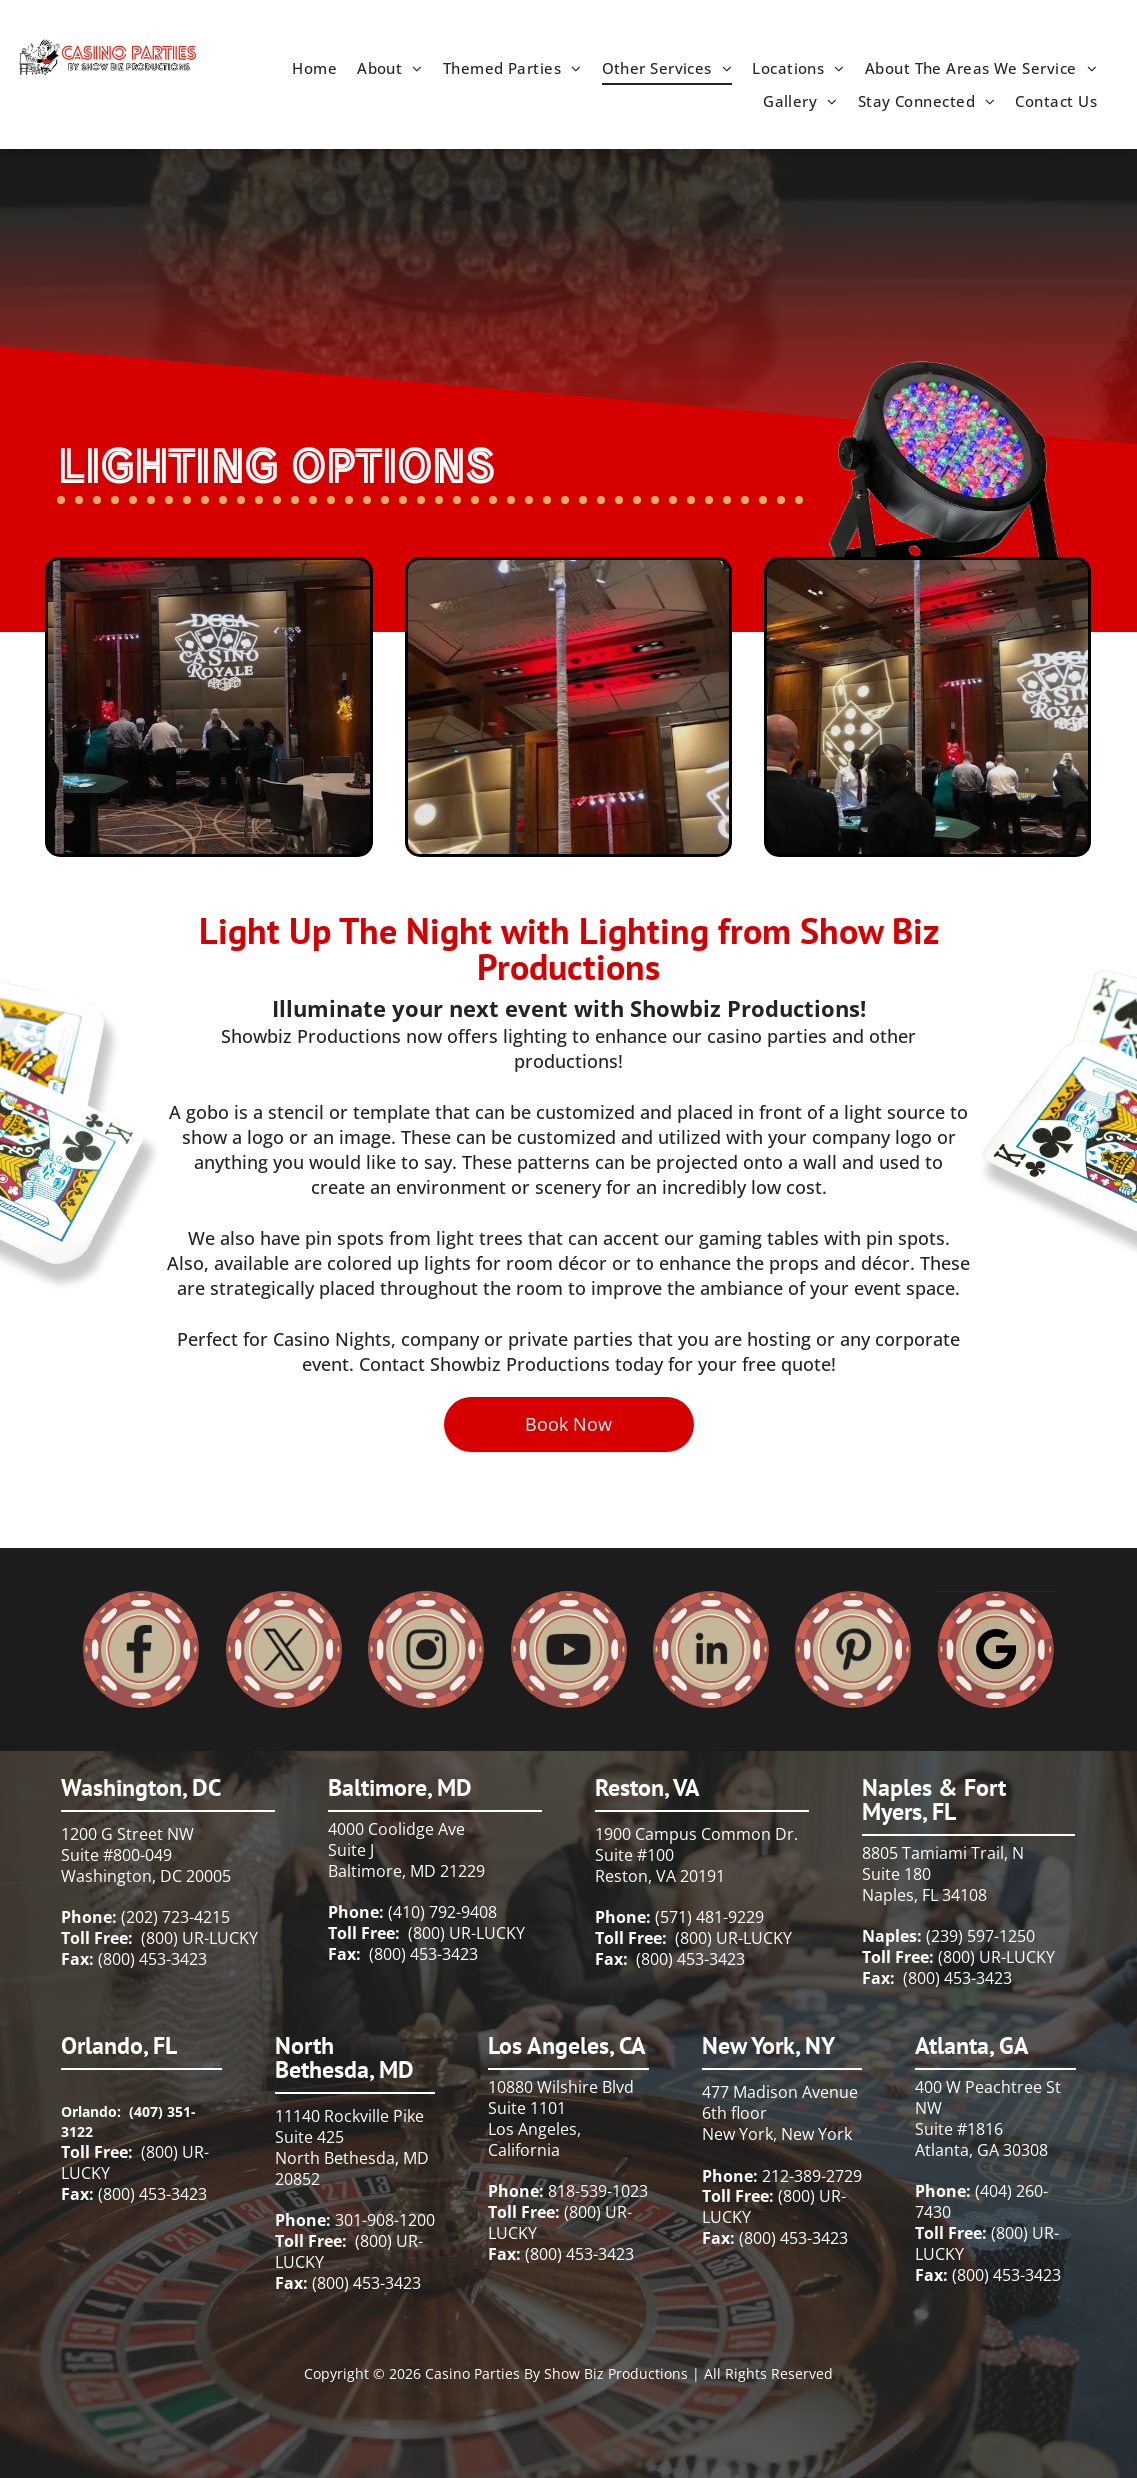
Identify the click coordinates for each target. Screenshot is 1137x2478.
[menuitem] (314, 68)
